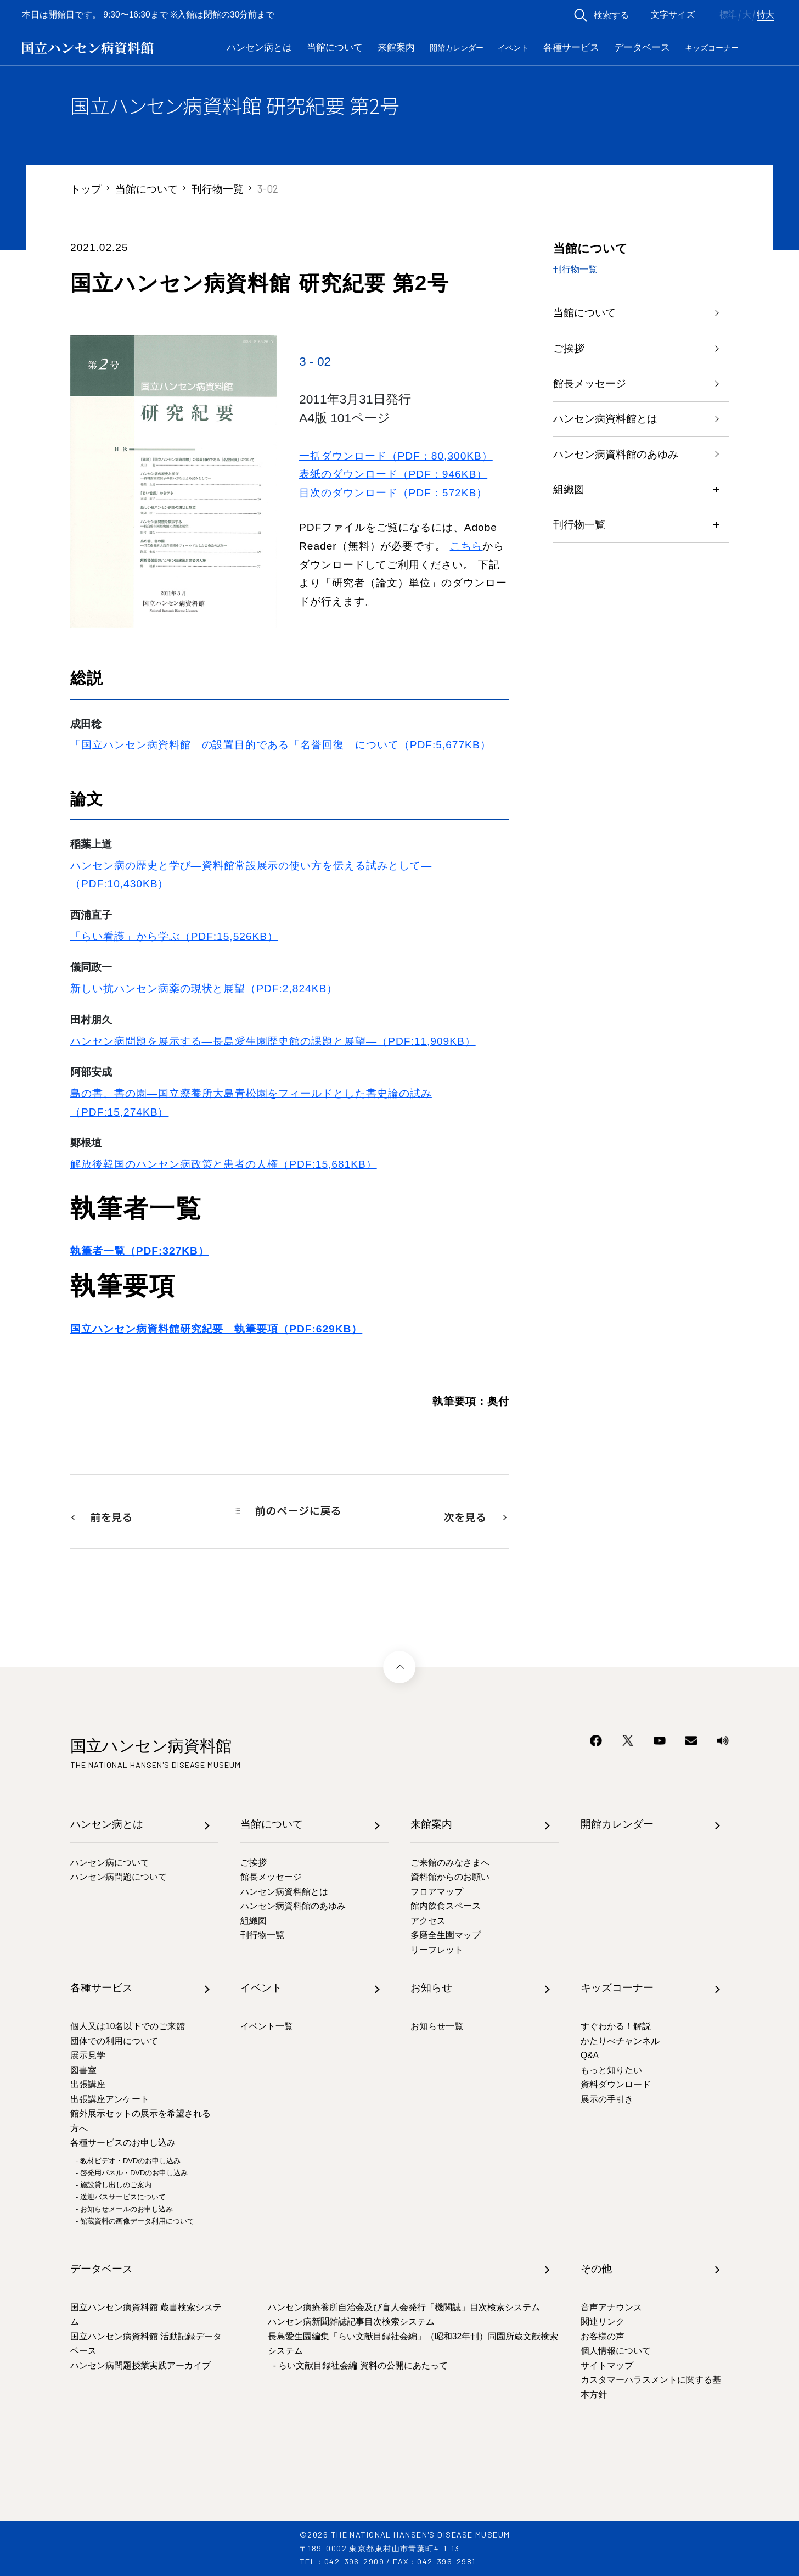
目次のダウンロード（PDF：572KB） (393, 493)
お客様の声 (602, 2336)
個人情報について (616, 2350)
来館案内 (396, 47)
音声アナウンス (611, 2307)
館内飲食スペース (445, 1906)
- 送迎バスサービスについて (121, 2197)
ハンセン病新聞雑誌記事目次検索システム (351, 2321)
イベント (513, 47)
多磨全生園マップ (445, 1935)
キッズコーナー (712, 47)
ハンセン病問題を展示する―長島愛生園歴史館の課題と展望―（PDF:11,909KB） (273, 1041)
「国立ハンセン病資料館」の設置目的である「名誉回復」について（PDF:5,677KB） (280, 745)
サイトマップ (607, 2365)
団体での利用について (114, 2041)
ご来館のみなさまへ (449, 1862)
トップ (86, 188)
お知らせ (431, 1987)
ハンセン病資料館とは (605, 419)
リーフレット (436, 1950)
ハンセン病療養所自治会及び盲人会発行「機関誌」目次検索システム (404, 2307)
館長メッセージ (589, 384)
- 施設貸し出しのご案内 (113, 2185)
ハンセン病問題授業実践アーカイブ (140, 2365)
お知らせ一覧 (436, 2026)
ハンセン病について (109, 1862)
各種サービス (571, 47)
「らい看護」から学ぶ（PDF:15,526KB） (174, 936)
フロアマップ (436, 1891)
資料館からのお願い (449, 1876)
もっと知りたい (611, 2070)
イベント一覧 (266, 2026)
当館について (335, 47)
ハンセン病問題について (118, 1876)
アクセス (428, 1920)
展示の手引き (607, 2099)
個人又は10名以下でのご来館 (127, 2026)
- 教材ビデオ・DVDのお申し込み (128, 2161)
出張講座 (87, 2084)
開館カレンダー (456, 47)
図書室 (83, 2070)
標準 (728, 14)
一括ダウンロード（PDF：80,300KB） (396, 456)
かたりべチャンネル (620, 2041)
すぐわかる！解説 (616, 2026)
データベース (642, 47)
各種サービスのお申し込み (123, 2142)
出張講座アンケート (109, 2099)
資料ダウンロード (616, 2084)
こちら (466, 546)
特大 (765, 14)
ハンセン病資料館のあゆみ (615, 455)
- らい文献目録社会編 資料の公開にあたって (360, 2365)
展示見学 (87, 2055)
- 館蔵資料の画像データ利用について (135, 2221)
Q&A (590, 2055)
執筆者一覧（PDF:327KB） (139, 1251)
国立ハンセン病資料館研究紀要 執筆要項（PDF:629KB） (216, 1329)
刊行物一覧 (218, 188)
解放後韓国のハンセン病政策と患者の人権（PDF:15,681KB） (223, 1164)
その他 (596, 2269)
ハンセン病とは (259, 47)
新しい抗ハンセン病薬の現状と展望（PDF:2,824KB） (203, 988)
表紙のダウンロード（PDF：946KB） (393, 474)
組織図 (568, 490)
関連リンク (602, 2321)
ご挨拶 (568, 348)
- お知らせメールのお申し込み (124, 2209)
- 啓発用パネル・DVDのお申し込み (132, 2173)
